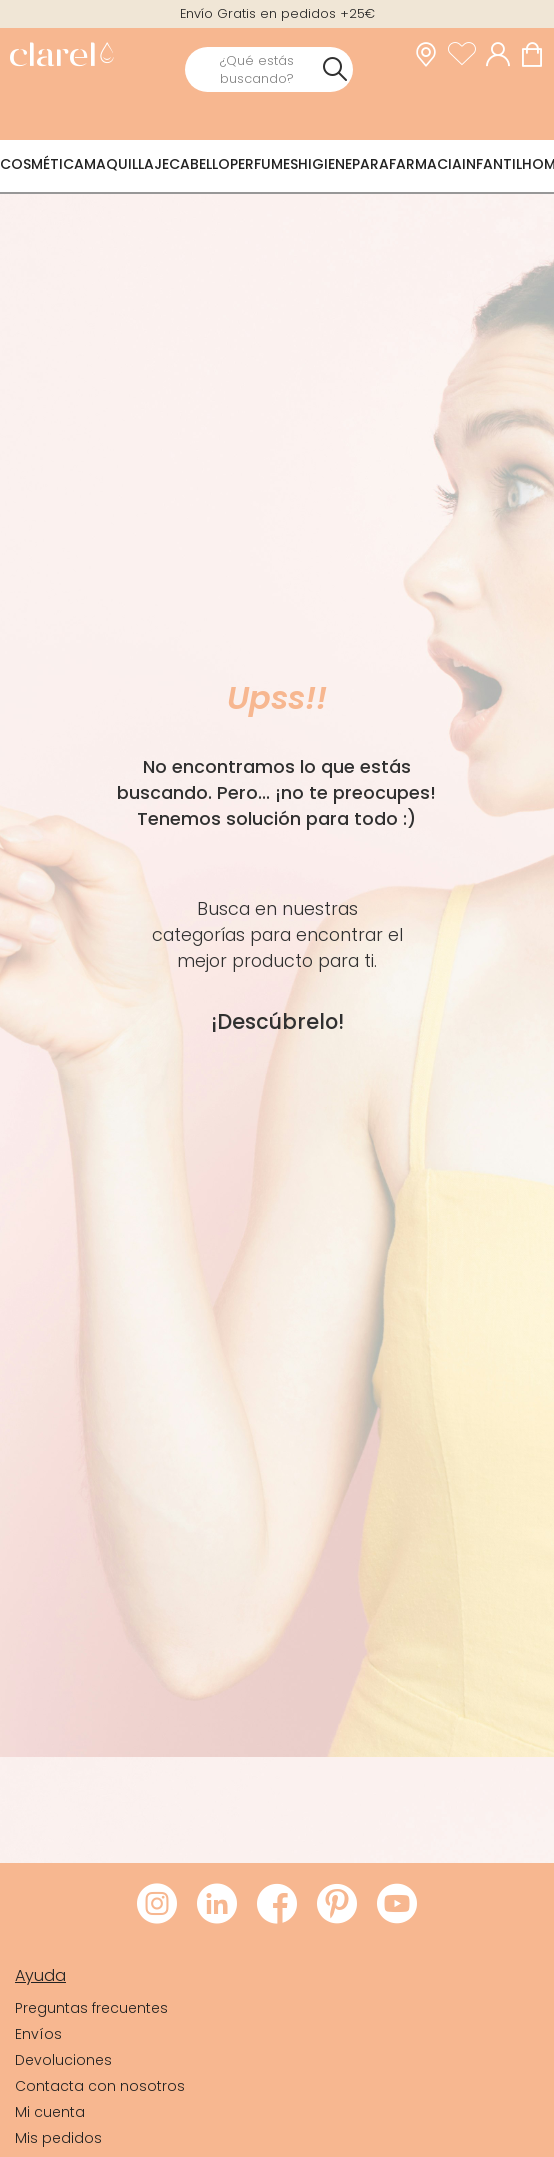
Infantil (492, 164)
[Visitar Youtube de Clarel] (397, 1905)
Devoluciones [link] (63, 2060)
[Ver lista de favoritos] (467, 54)
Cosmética (42, 164)
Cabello (199, 164)
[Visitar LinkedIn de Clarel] (217, 1905)
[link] (61, 56)
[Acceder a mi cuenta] (503, 54)
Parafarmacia (407, 164)
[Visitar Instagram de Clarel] (157, 1905)
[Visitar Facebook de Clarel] (277, 1905)
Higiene (325, 164)
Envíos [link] (38, 2034)
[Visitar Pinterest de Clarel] (337, 1905)
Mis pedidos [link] (58, 2138)
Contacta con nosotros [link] (100, 2086)
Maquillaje (126, 164)
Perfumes (264, 164)
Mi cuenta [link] (50, 2112)
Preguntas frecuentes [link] (91, 2008)
